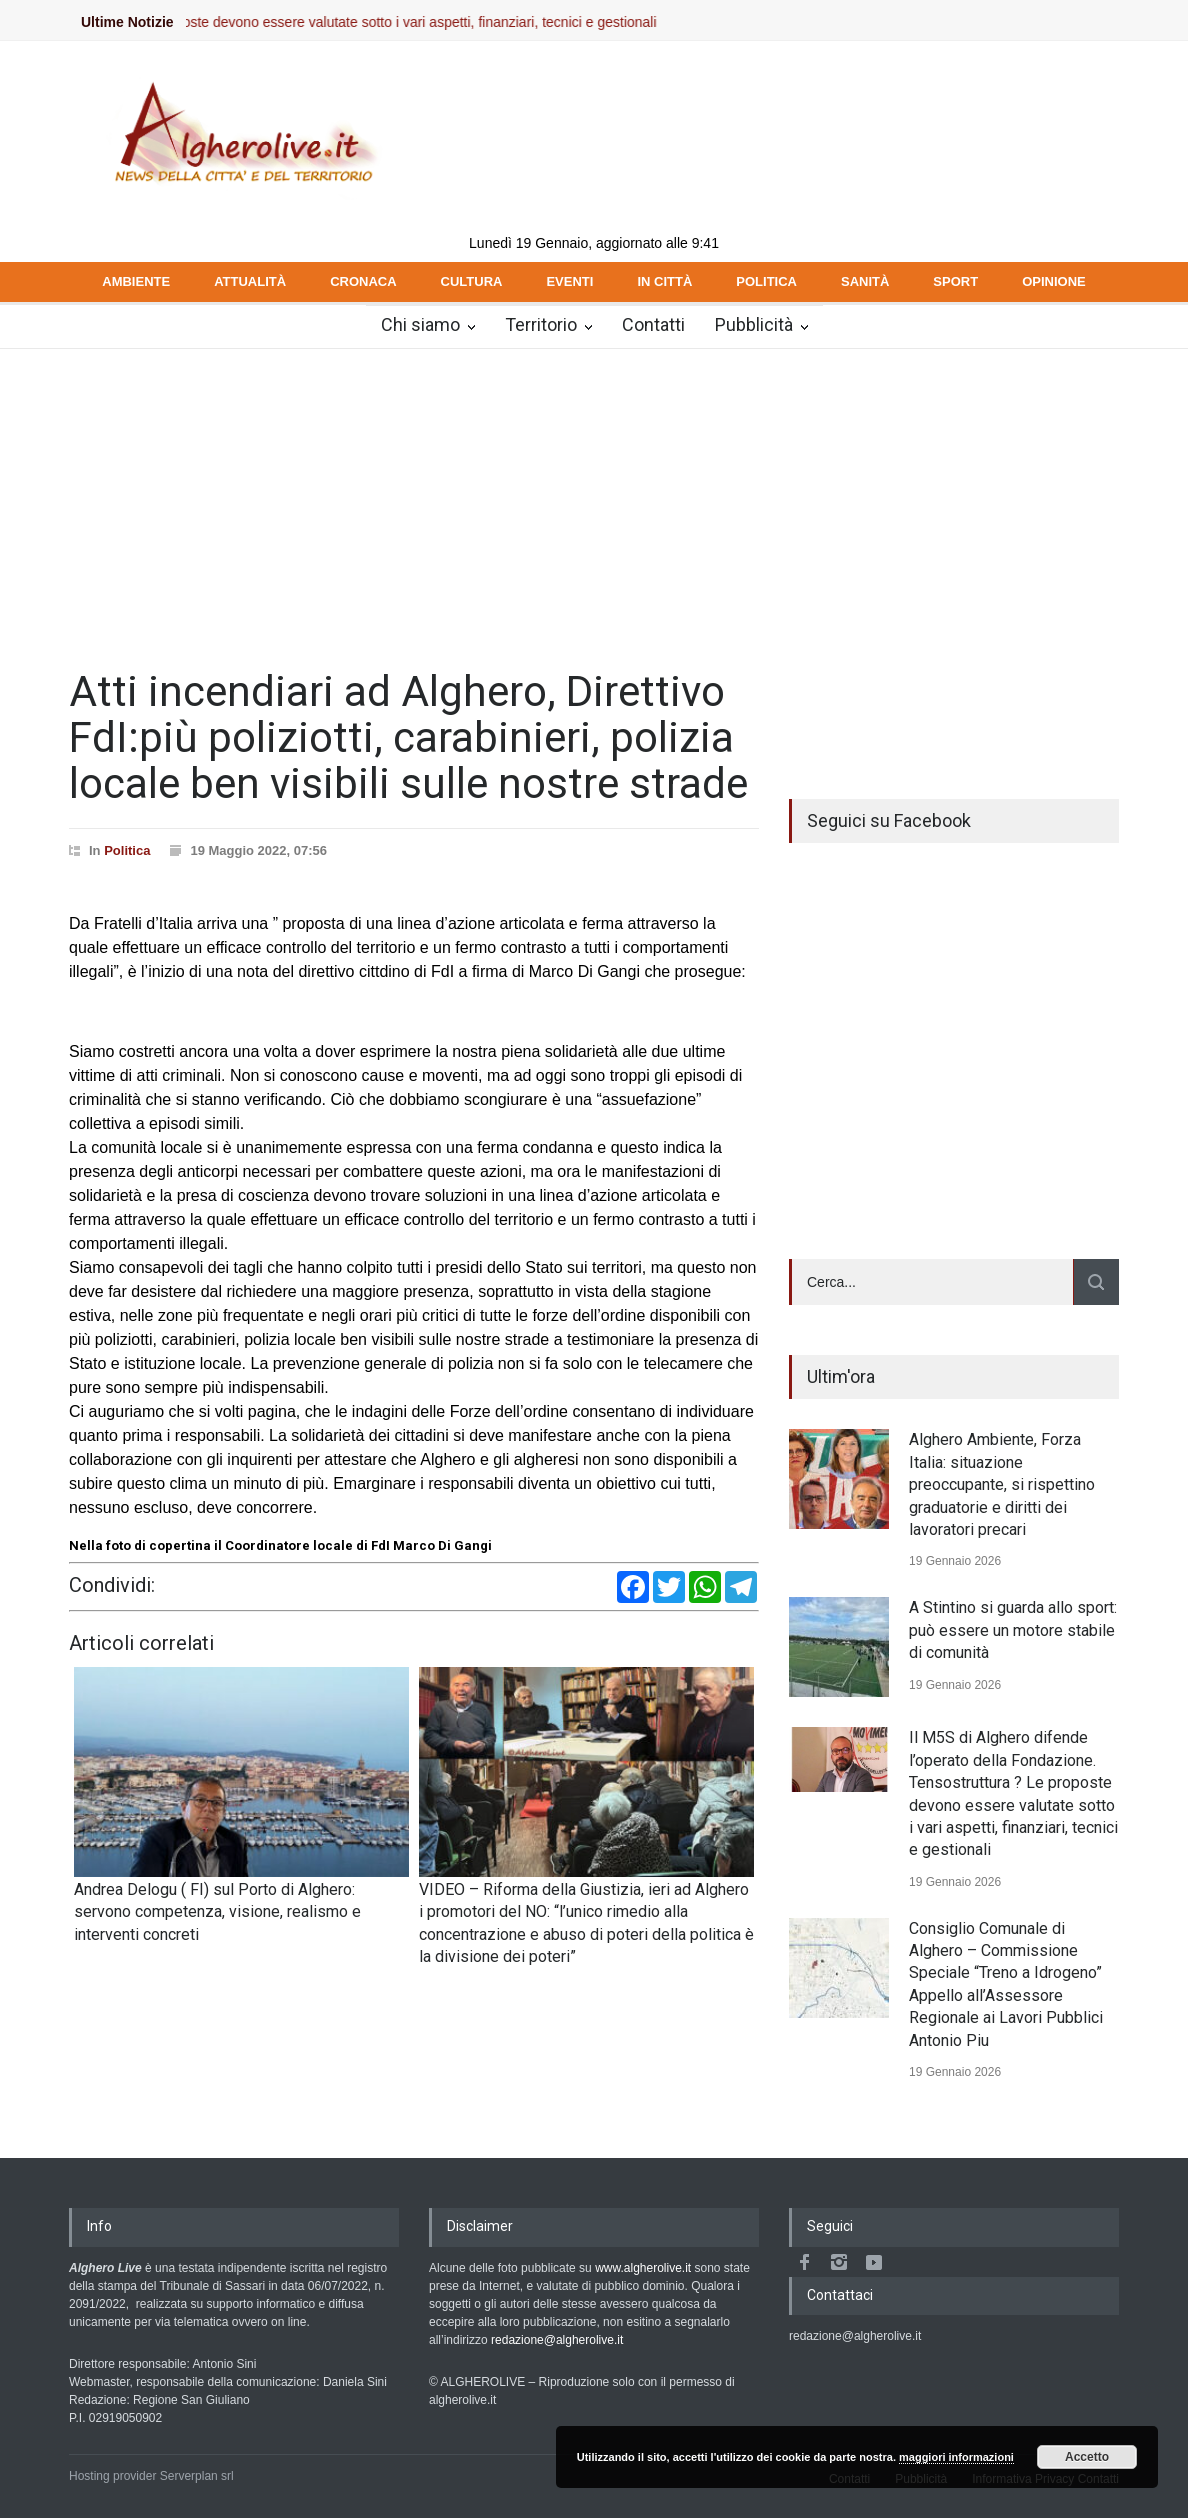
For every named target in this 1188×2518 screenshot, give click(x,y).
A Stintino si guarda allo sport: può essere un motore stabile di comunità (1013, 1630)
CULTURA (472, 281)
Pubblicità (754, 324)
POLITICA (766, 281)
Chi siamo (420, 324)
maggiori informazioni (956, 2457)
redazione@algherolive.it (557, 2340)
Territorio (541, 324)
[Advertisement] (594, 499)
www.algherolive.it (643, 2268)
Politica (127, 850)
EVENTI (569, 281)
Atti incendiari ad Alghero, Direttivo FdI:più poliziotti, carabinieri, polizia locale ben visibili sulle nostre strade (408, 737)
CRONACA (363, 281)
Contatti (653, 324)
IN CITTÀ (664, 281)
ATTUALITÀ (250, 281)
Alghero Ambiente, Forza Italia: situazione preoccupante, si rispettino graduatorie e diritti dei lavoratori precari (1002, 1484)
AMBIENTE (136, 281)
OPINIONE (1054, 281)
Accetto (1087, 2457)
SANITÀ (865, 281)
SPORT (955, 281)
